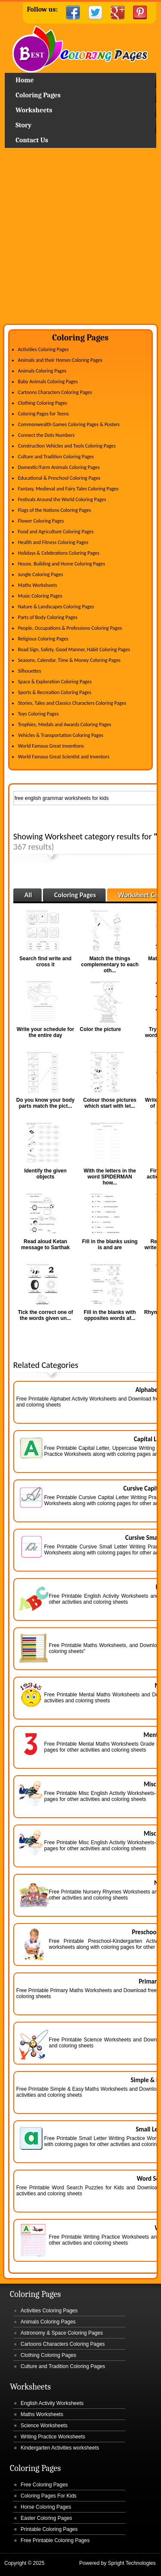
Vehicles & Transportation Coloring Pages (60, 735)
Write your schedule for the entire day (45, 1032)
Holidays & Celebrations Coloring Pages (59, 553)
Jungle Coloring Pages (40, 574)
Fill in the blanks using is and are (109, 1244)
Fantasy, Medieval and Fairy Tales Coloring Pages (68, 489)
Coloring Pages (38, 95)
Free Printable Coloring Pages (55, 2540)
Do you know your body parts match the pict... (45, 1103)
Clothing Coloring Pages (42, 403)
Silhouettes (29, 671)
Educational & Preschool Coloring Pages (59, 478)
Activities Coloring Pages (43, 349)
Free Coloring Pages (44, 2485)
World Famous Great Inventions (51, 746)
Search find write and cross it (45, 962)
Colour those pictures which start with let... (110, 1103)
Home (80, 49)
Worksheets (33, 110)
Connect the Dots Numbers (46, 435)
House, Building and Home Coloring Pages (61, 564)
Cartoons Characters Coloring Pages (55, 392)
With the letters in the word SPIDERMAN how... (110, 1177)
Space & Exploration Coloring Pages (55, 682)
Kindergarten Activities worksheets (60, 2448)
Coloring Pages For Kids (48, 2496)
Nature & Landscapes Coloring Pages (56, 607)
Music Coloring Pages (40, 596)
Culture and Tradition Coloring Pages (56, 457)
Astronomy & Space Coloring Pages (62, 2333)
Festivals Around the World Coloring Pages (62, 499)
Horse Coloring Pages (46, 2507)
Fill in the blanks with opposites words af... (110, 1315)
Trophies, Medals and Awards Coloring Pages (64, 724)
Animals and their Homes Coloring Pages (60, 360)
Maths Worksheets (37, 585)
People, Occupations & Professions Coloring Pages (70, 628)
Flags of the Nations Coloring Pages (54, 510)
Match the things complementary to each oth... (110, 965)
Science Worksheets (44, 2426)
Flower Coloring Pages (41, 521)
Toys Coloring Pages (38, 714)
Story (23, 125)
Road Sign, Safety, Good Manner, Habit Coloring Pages (74, 649)
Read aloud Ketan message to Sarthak (45, 1244)
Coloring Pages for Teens (43, 414)
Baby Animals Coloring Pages (48, 382)
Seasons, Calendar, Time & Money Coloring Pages (69, 660)
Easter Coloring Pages (46, 2518)
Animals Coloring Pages (42, 371)
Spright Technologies (131, 2563)
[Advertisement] (80, 239)
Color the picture (100, 1029)
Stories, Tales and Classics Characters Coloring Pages (72, 703)
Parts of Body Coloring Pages (48, 617)
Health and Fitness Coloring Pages (53, 542)
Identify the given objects (45, 1174)
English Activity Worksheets (52, 2403)
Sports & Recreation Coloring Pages (54, 692)
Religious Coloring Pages (43, 639)
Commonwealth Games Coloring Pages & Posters (69, 424)
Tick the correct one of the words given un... (45, 1315)
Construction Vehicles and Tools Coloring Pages (67, 446)
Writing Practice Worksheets (53, 2437)
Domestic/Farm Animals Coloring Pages (59, 467)
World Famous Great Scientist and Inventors (63, 757)
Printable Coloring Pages (49, 2529)
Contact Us (31, 140)
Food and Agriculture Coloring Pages (56, 532)
